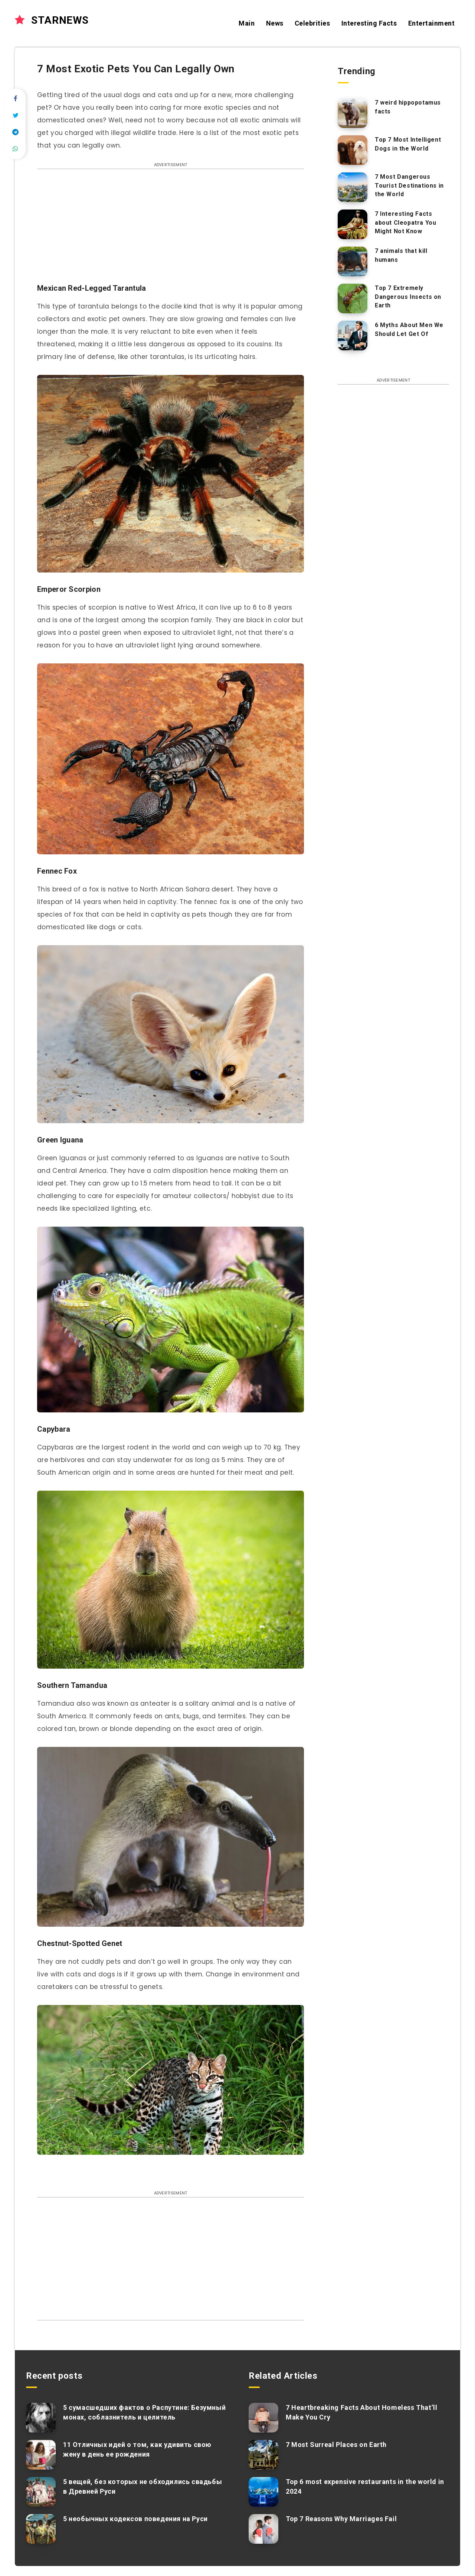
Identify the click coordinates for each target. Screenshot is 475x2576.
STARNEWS (52, 20)
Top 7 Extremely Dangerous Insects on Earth (408, 296)
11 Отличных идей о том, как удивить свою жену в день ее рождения (137, 2449)
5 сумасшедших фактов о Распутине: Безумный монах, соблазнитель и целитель (144, 2412)
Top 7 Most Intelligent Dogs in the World (408, 144)
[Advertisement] (170, 230)
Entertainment (431, 23)
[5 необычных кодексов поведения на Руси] (41, 2529)
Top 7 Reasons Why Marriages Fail (341, 2519)
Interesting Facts (369, 23)
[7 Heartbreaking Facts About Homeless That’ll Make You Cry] (263, 2417)
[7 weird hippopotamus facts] (352, 113)
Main (247, 23)
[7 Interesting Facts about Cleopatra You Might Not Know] (352, 224)
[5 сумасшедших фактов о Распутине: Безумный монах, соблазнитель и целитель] (41, 2417)
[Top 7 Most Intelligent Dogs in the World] (352, 150)
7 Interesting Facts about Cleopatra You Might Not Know (405, 222)
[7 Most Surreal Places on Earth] (263, 2455)
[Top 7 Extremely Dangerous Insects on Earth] (352, 298)
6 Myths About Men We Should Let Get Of (409, 329)
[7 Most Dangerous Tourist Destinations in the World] (352, 187)
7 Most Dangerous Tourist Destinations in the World (409, 185)
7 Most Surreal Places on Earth (336, 2444)
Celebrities (312, 23)
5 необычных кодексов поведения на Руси (135, 2519)
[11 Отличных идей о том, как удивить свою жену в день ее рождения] (41, 2455)
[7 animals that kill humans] (352, 261)
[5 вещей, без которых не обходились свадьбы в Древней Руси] (41, 2492)
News (275, 23)
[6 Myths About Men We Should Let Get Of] (352, 335)
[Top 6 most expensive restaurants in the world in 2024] (263, 2492)
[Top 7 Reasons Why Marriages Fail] (263, 2529)
